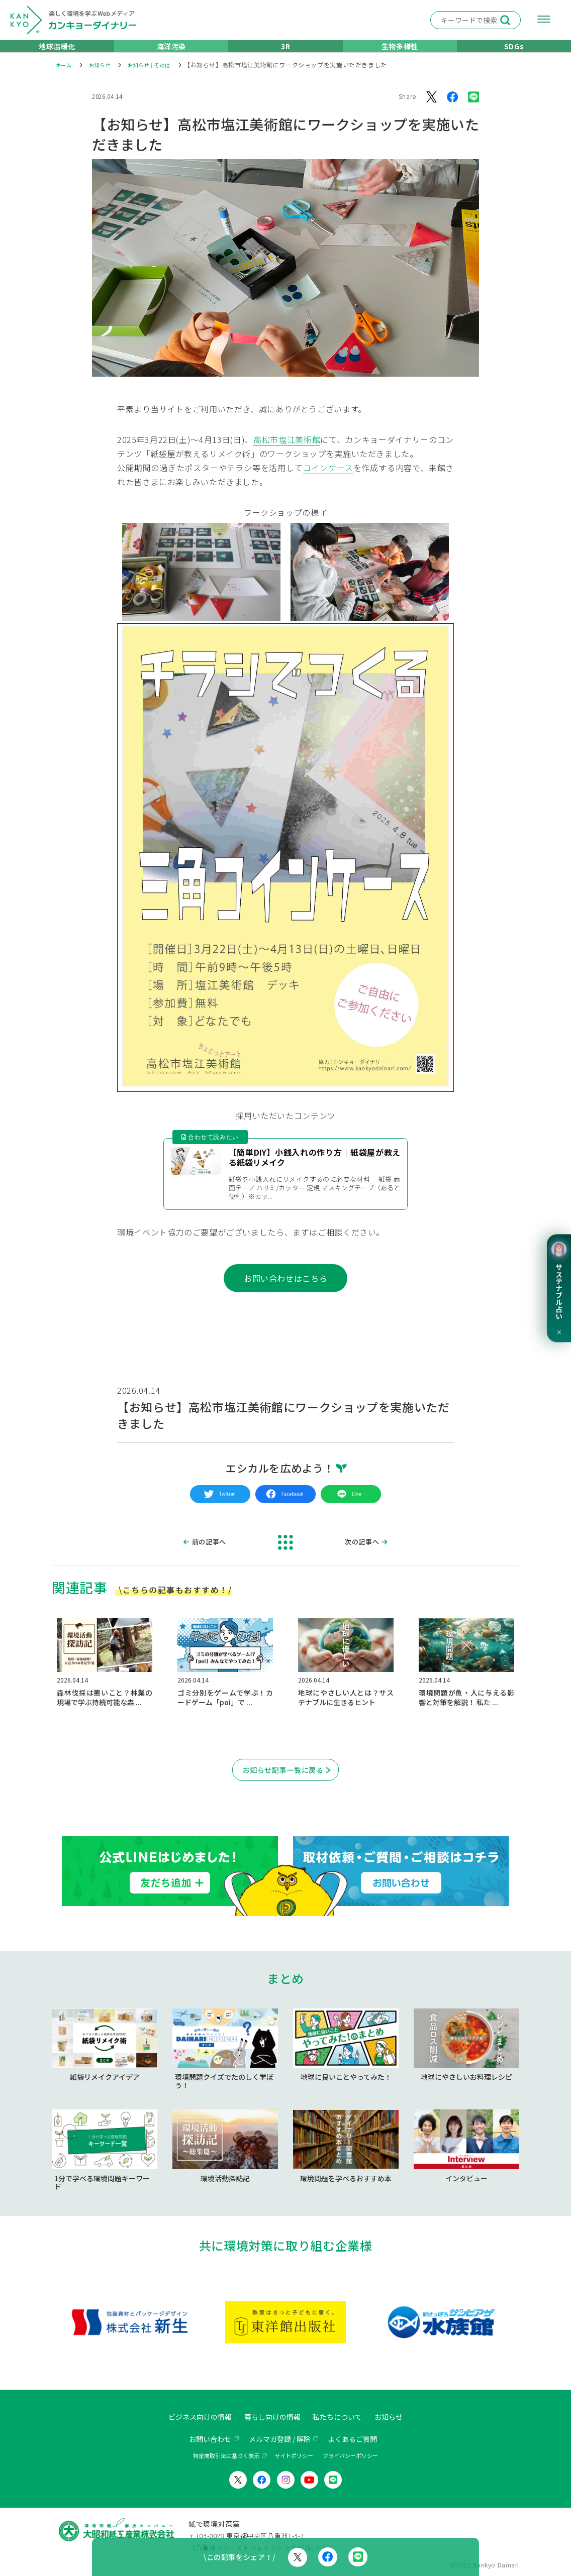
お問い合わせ (201, 2438)
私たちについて (344, 2417)
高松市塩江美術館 (286, 452)
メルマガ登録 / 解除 (279, 2438)
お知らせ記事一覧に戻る (283, 1786)
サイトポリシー (293, 2455)
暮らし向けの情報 (271, 2417)
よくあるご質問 (360, 2438)
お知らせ (401, 2417)
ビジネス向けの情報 (190, 2417)
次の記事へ (361, 1556)
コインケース (328, 481)
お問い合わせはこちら (285, 1293)
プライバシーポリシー (350, 2455)
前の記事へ (210, 1556)
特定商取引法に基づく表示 (226, 2455)
